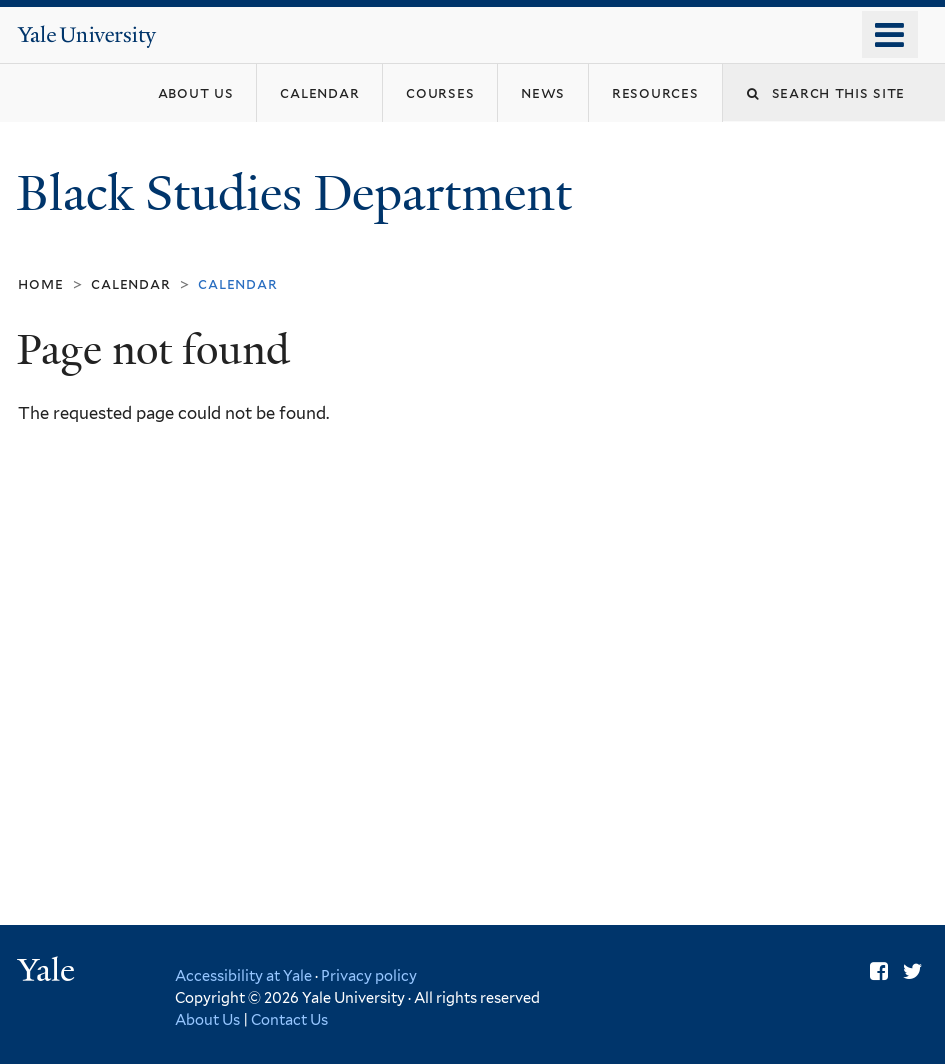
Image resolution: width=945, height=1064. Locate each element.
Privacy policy (369, 975)
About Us (207, 1019)
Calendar (130, 283)
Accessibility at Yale (243, 975)
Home (40, 283)
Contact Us (289, 1019)
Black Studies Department (300, 193)
